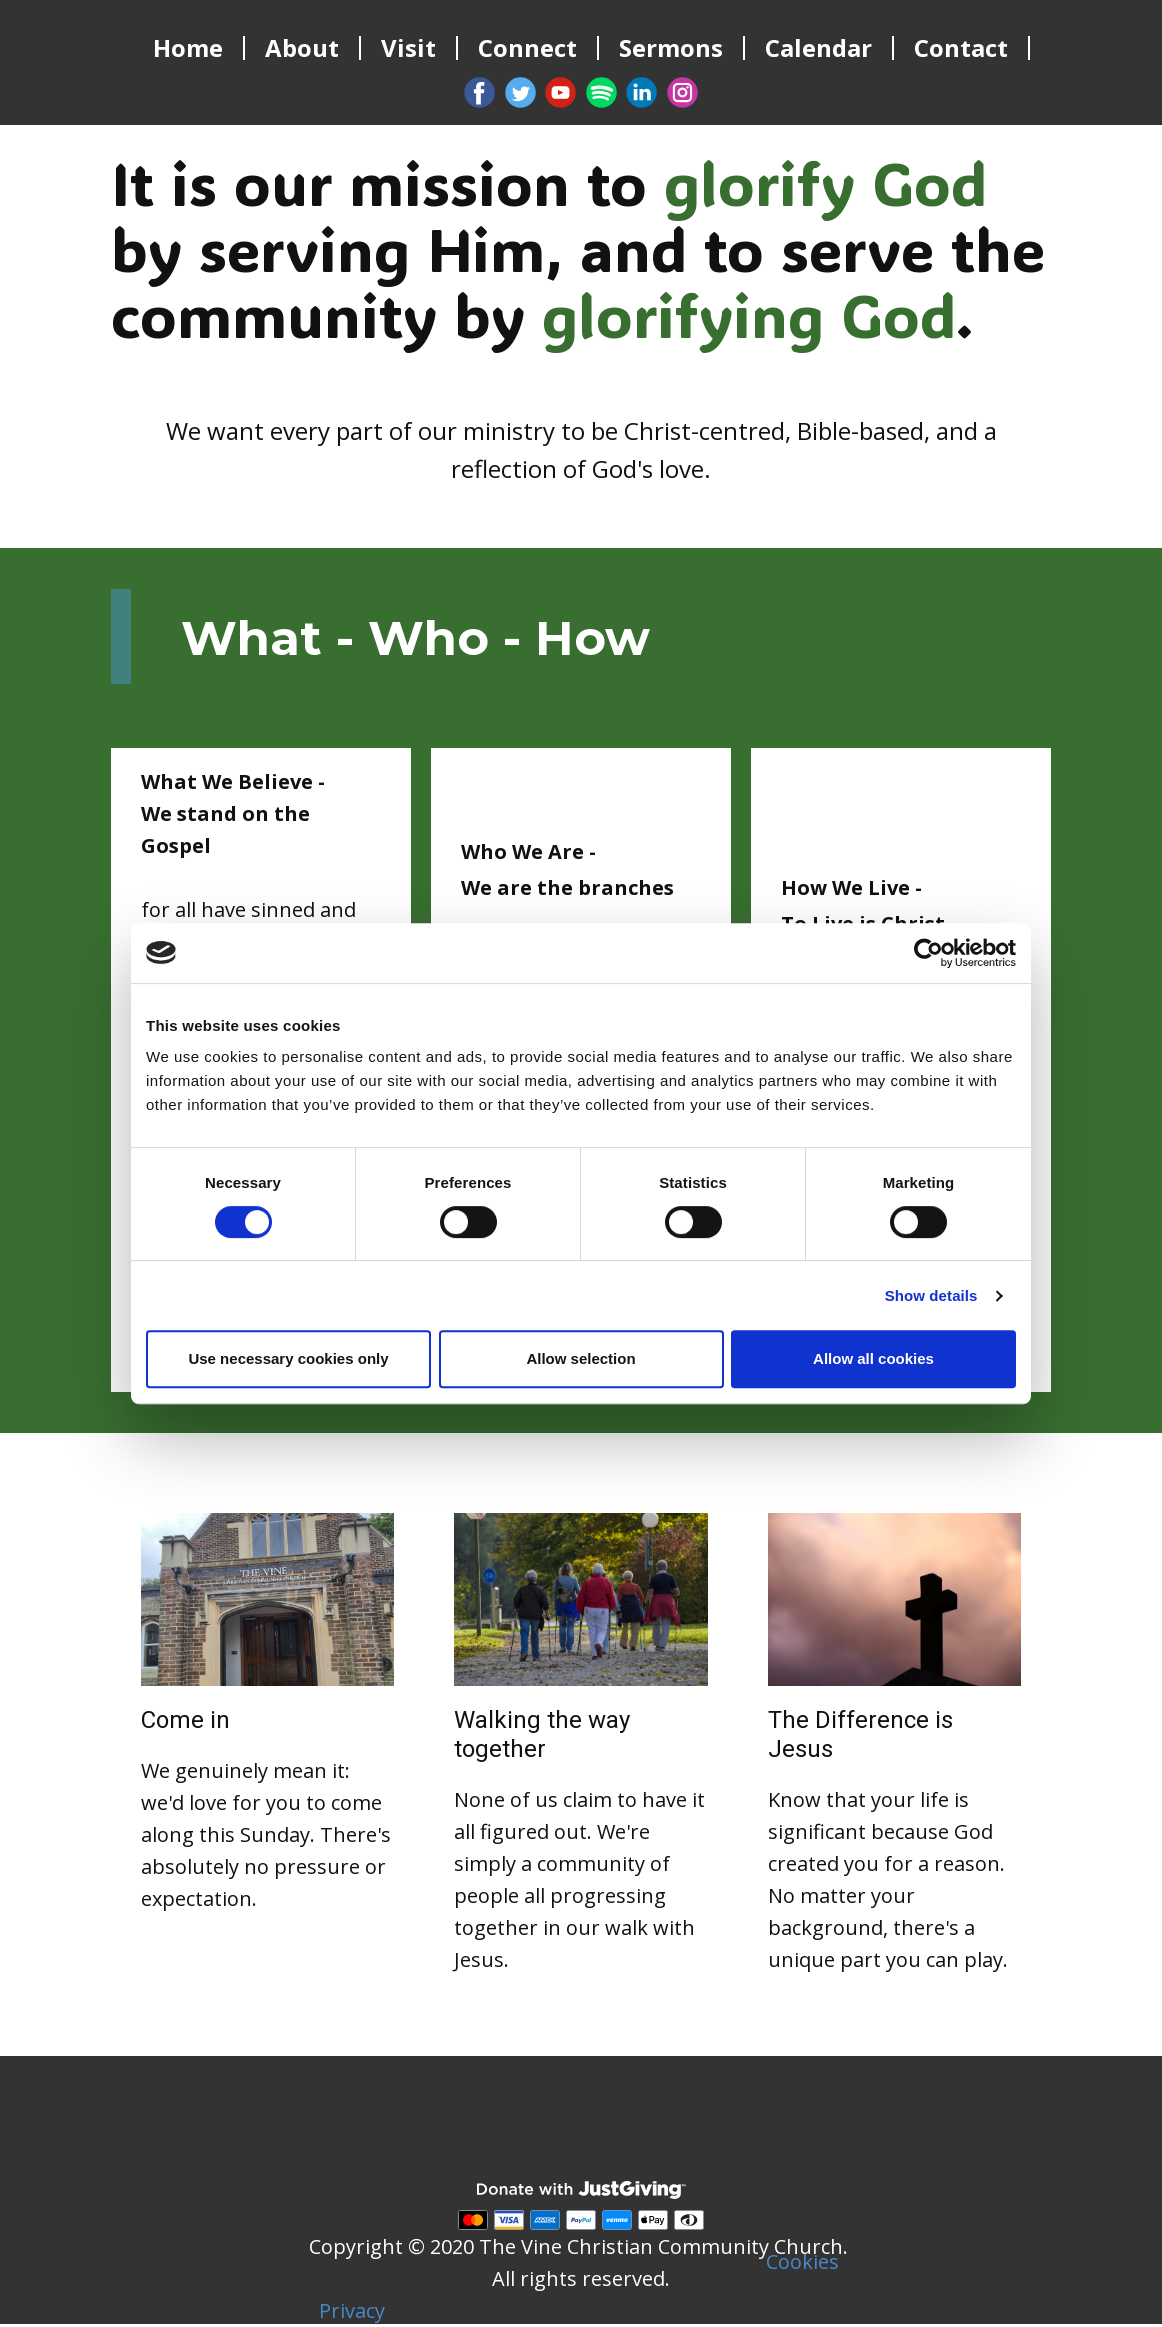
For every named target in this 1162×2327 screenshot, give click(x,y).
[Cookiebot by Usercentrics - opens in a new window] (928, 953)
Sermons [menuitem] (671, 48)
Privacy (352, 2310)
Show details (931, 1295)
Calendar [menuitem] (818, 48)
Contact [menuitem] (961, 48)
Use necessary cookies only (288, 1358)
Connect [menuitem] (527, 48)
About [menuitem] (302, 48)
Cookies (802, 2261)
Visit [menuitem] (408, 48)
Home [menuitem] (188, 48)
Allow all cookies (873, 1358)
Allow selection (580, 1358)
